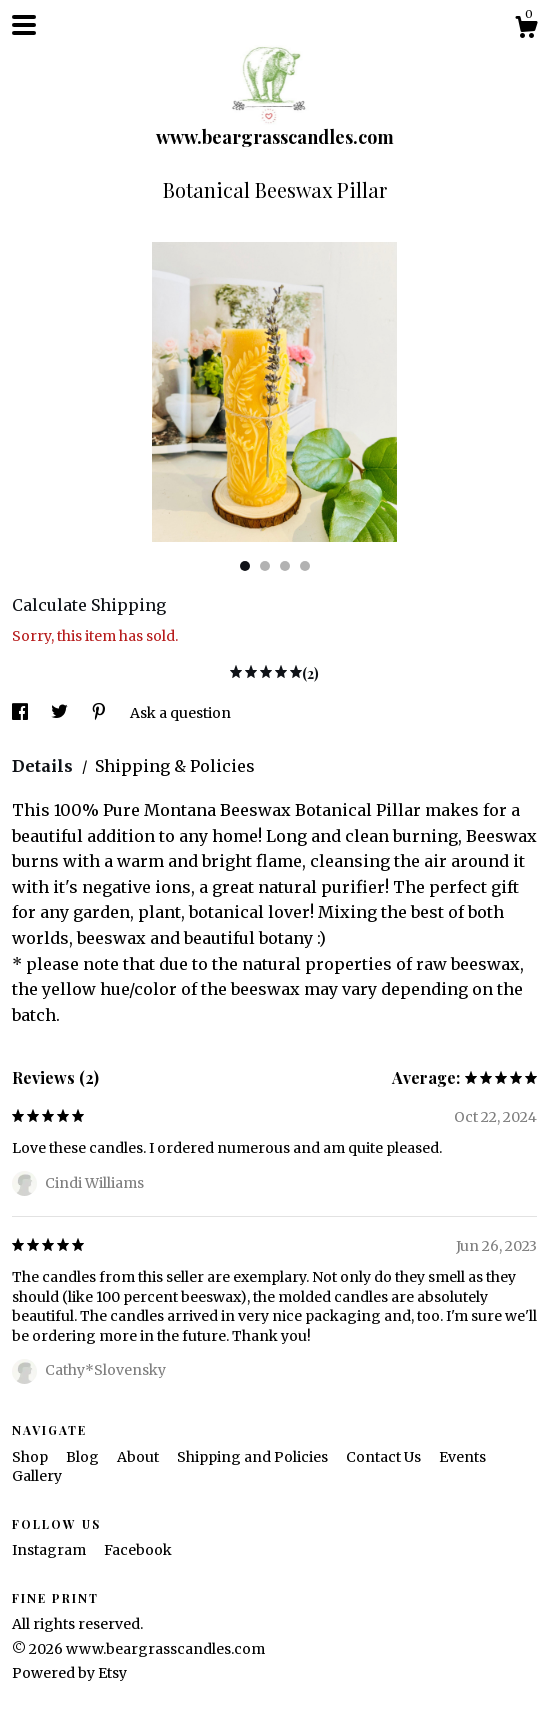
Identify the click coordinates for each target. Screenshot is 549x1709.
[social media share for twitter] (61, 713)
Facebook (138, 1550)
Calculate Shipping (89, 605)
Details (44, 766)
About (139, 1457)
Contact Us (385, 1457)
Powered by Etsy (69, 1673)
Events (462, 1457)
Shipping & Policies (175, 766)
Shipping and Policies (254, 1457)
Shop (31, 1457)
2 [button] (265, 566)
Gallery (37, 1476)
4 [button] (305, 566)
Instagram (50, 1550)
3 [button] (285, 566)
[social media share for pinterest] (100, 713)
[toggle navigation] (24, 25)
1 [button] (245, 566)
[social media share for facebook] (21, 713)
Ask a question (180, 713)
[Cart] (526, 30)
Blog (84, 1457)
